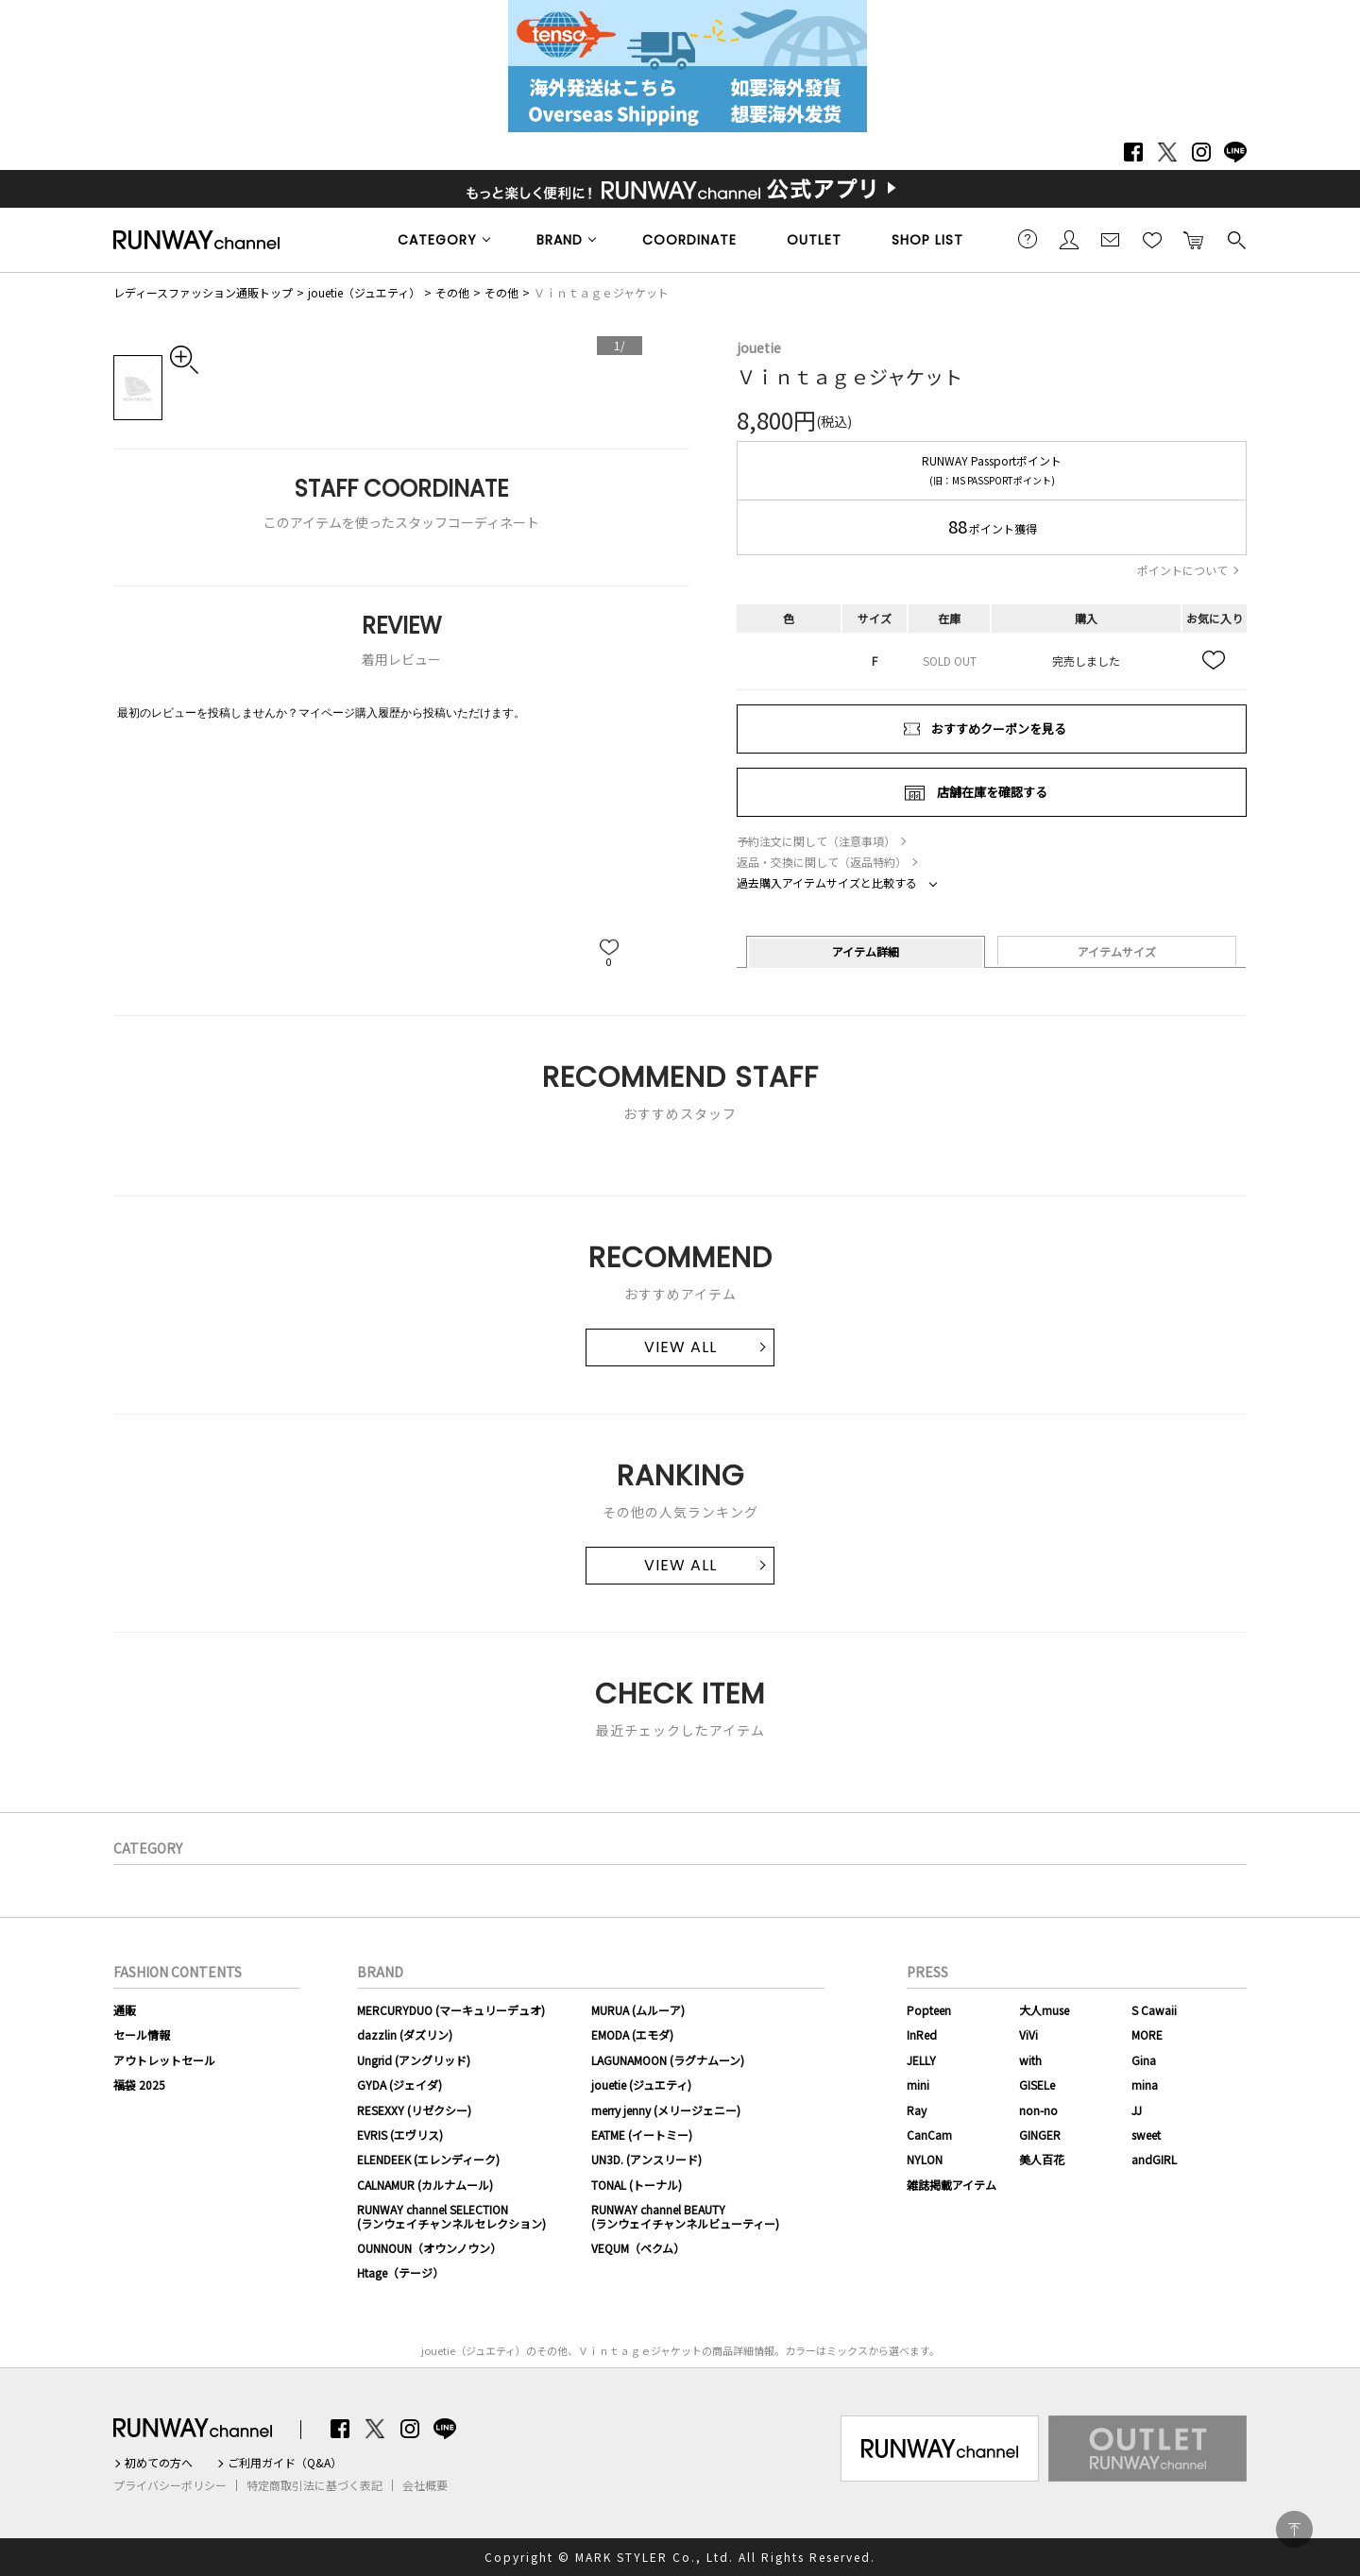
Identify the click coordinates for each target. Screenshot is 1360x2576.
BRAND (559, 239)
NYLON (925, 2159)
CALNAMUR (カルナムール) (425, 2185)
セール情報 (141, 2034)
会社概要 (425, 2485)
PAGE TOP (1294, 2529)
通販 (124, 2010)
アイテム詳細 (865, 951)
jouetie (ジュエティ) (641, 2084)
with (1030, 2060)
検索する (1235, 239)
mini (918, 2084)
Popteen (929, 2010)
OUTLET (814, 239)
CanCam (929, 2135)
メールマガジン (1110, 239)
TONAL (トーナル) (636, 2185)
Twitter (1167, 152)
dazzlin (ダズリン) (404, 2034)
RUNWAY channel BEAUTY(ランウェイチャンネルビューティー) (685, 2215)
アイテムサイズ (1117, 951)
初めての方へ (159, 2462)
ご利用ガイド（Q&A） (285, 2462)
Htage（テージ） (400, 2272)
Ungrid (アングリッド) (413, 2060)
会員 (1069, 239)
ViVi (1028, 2034)
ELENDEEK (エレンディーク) (428, 2159)
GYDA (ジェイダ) (399, 2084)
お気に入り (1152, 239)
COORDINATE (689, 239)
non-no (1038, 2110)
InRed (922, 2034)
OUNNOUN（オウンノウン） (429, 2248)
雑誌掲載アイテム (951, 2185)
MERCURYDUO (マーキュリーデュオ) (451, 2010)
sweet (1146, 2135)
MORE (1147, 2034)
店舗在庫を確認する (992, 792)
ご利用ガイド (1027, 239)
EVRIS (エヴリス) (400, 2135)
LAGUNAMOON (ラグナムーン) (667, 2060)
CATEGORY (437, 239)
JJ (1136, 2110)
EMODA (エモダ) (632, 2034)
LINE (1235, 152)
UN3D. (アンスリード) (646, 2159)
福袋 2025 (139, 2084)
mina (1144, 2084)
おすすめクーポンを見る (998, 728)
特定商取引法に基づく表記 (314, 2485)
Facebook (1133, 152)
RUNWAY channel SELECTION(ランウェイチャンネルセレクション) (451, 2215)
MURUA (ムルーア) (638, 2010)
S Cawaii (1154, 2010)
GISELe (1037, 2084)
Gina (1143, 2060)
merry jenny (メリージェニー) (665, 2110)
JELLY (921, 2060)
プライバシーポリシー (170, 2485)
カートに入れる (1193, 239)
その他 (452, 292)
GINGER (1040, 2135)
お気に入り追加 (1214, 661)
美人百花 (1041, 2159)
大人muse (1044, 2010)
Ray (916, 2110)
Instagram (1201, 152)
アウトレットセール (164, 2060)
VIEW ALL (680, 1347)
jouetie (759, 347)
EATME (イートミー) (641, 2135)
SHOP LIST (927, 239)
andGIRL (1154, 2159)
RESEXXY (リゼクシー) (414, 2110)
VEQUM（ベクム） (638, 2248)
